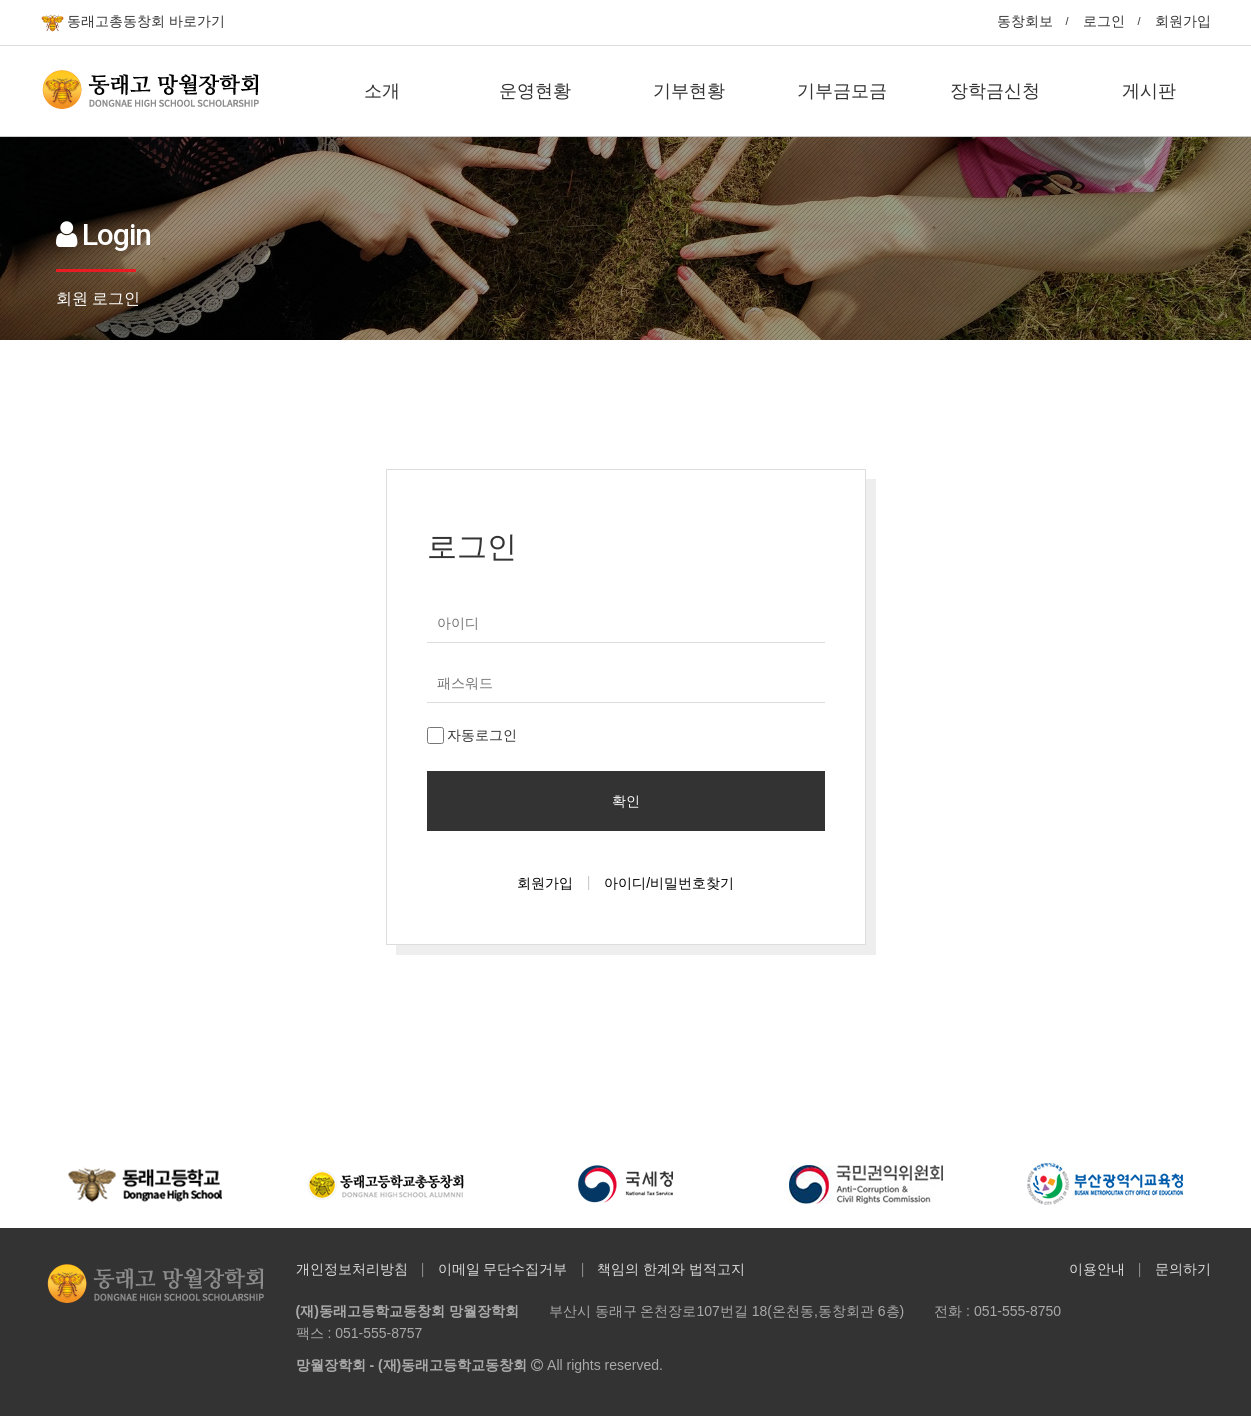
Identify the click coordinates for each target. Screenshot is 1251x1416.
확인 (626, 801)
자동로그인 (472, 735)
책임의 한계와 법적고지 (671, 1269)
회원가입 (1183, 21)
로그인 (1104, 21)
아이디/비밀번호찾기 (669, 883)
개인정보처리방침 (352, 1269)
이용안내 (1097, 1269)
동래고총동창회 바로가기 (133, 22)
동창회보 (1025, 21)
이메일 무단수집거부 (503, 1269)
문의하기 (1183, 1269)
